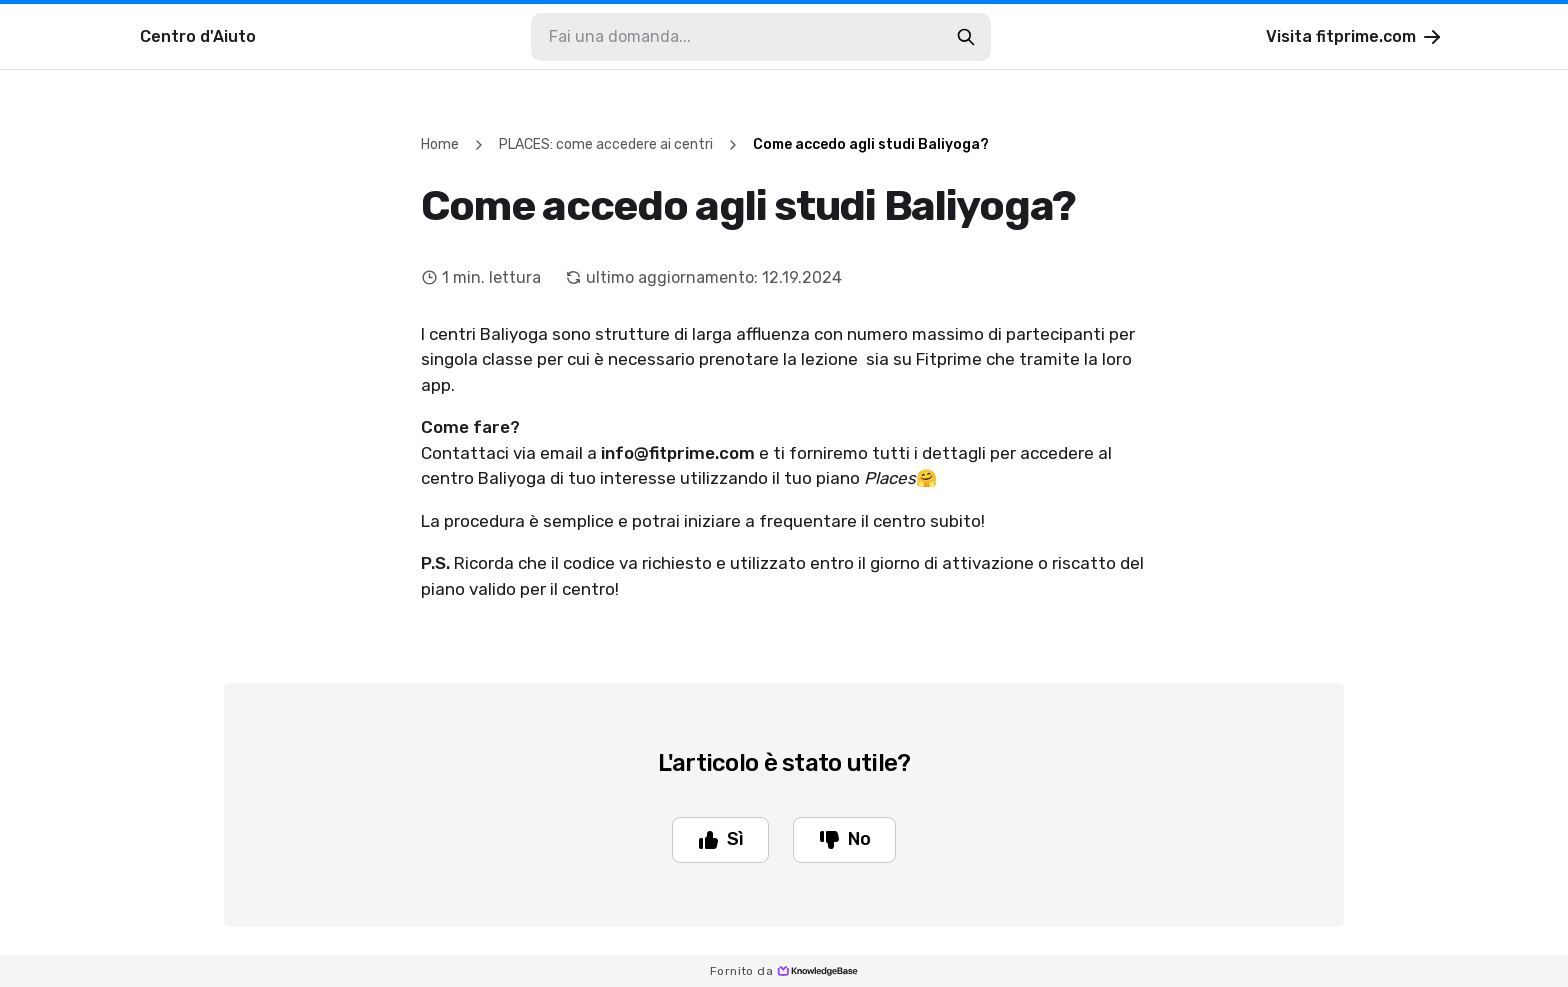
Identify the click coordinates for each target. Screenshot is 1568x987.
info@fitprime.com (678, 453)
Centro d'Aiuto (198, 36)
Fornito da (784, 971)
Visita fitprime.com (1355, 37)
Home (440, 144)
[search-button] (966, 37)
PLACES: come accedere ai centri (606, 144)
